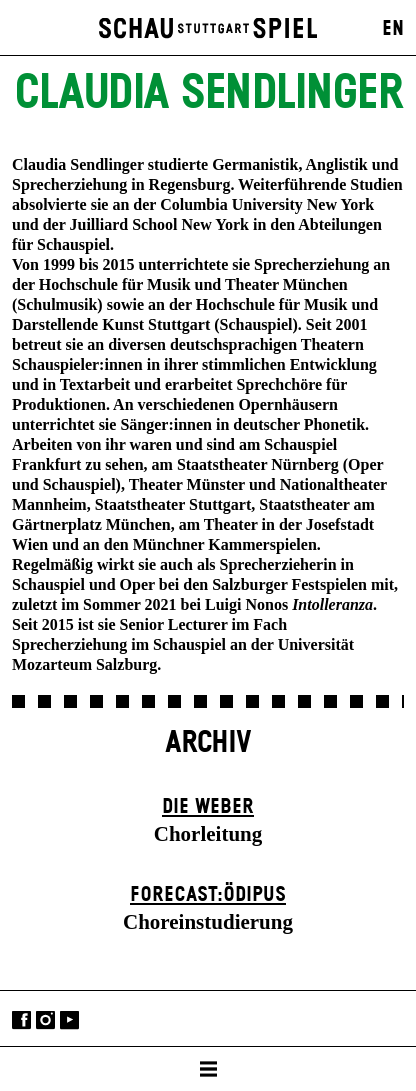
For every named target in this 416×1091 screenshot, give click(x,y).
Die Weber (208, 807)
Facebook (21, 1020)
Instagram (45, 1020)
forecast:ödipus (208, 895)
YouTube (69, 1020)
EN (393, 29)
